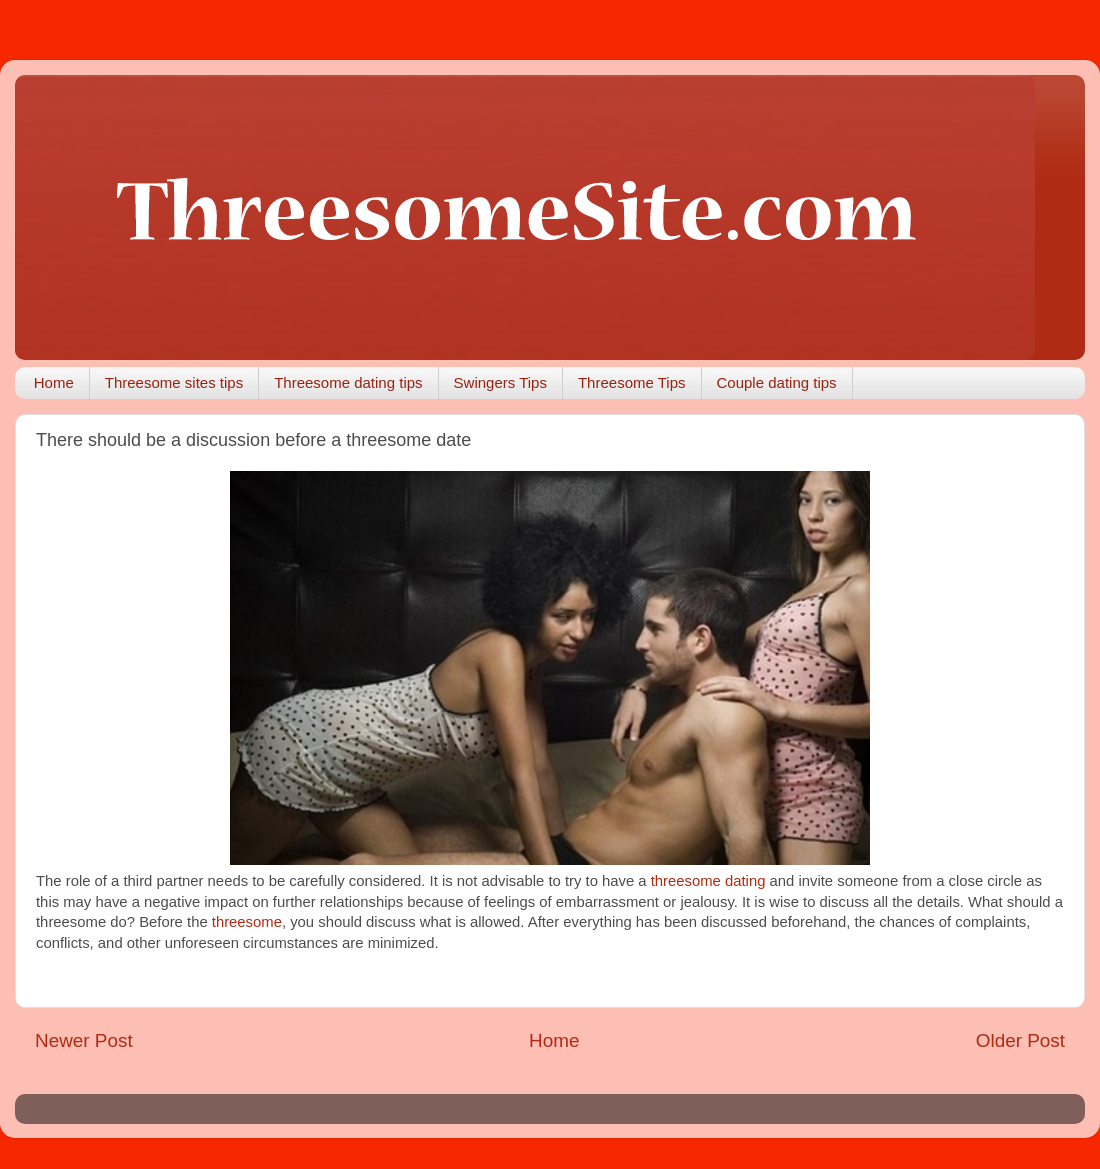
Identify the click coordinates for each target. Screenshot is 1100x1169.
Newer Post (84, 1040)
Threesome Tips (632, 382)
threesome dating (710, 881)
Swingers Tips (500, 382)
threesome (247, 922)
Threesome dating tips (348, 382)
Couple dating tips (777, 382)
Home (54, 382)
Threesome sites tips (174, 382)
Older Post (1020, 1040)
